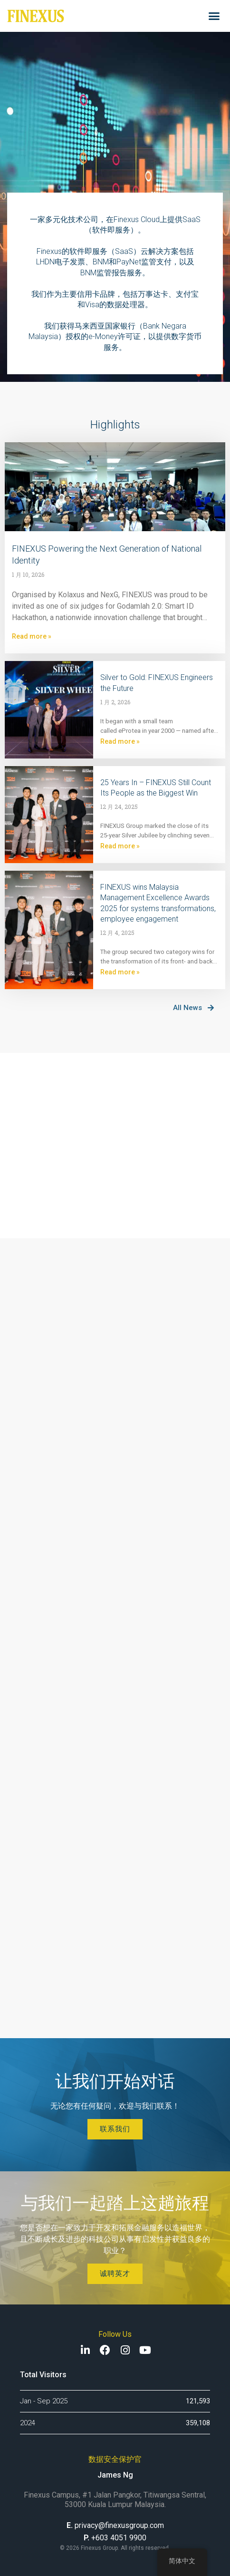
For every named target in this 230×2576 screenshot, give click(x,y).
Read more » (31, 636)
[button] (214, 16)
